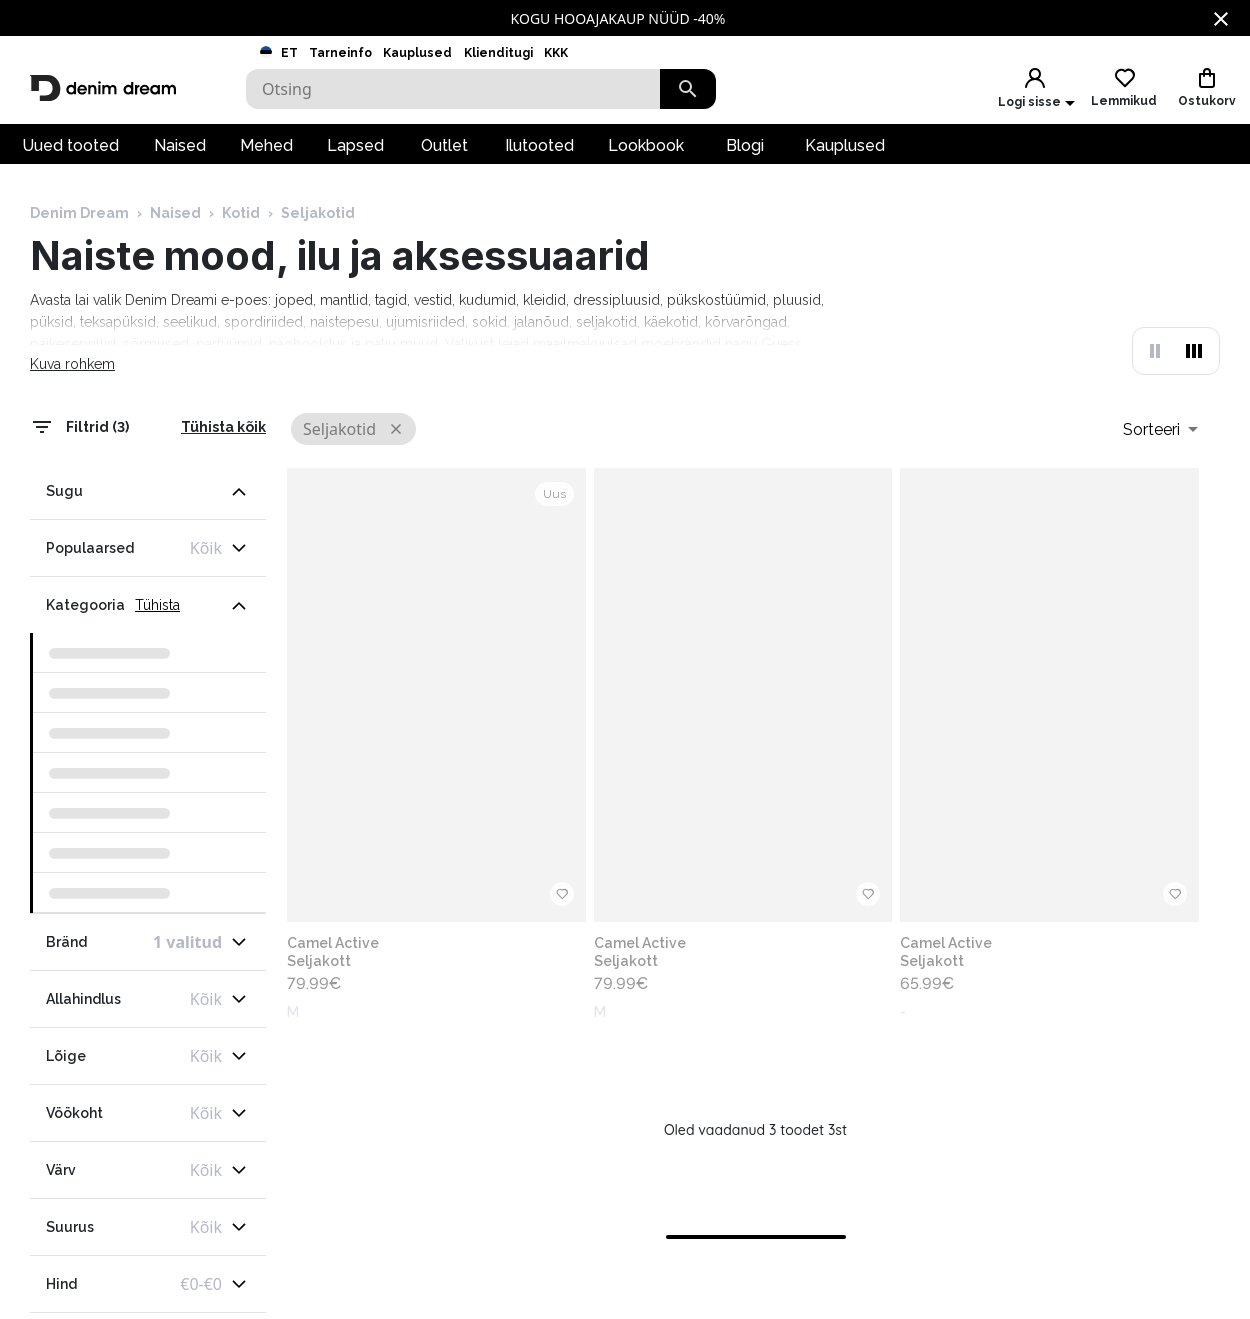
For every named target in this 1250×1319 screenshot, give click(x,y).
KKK (556, 53)
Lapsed (355, 145)
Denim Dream (79, 213)
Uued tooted (70, 145)
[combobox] (1160, 429)
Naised (180, 145)
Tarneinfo (340, 53)
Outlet (444, 145)
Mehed (266, 145)
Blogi (745, 145)
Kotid (241, 213)
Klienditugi (498, 53)
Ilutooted (539, 145)
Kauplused (417, 53)
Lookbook (646, 145)
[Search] (453, 89)
